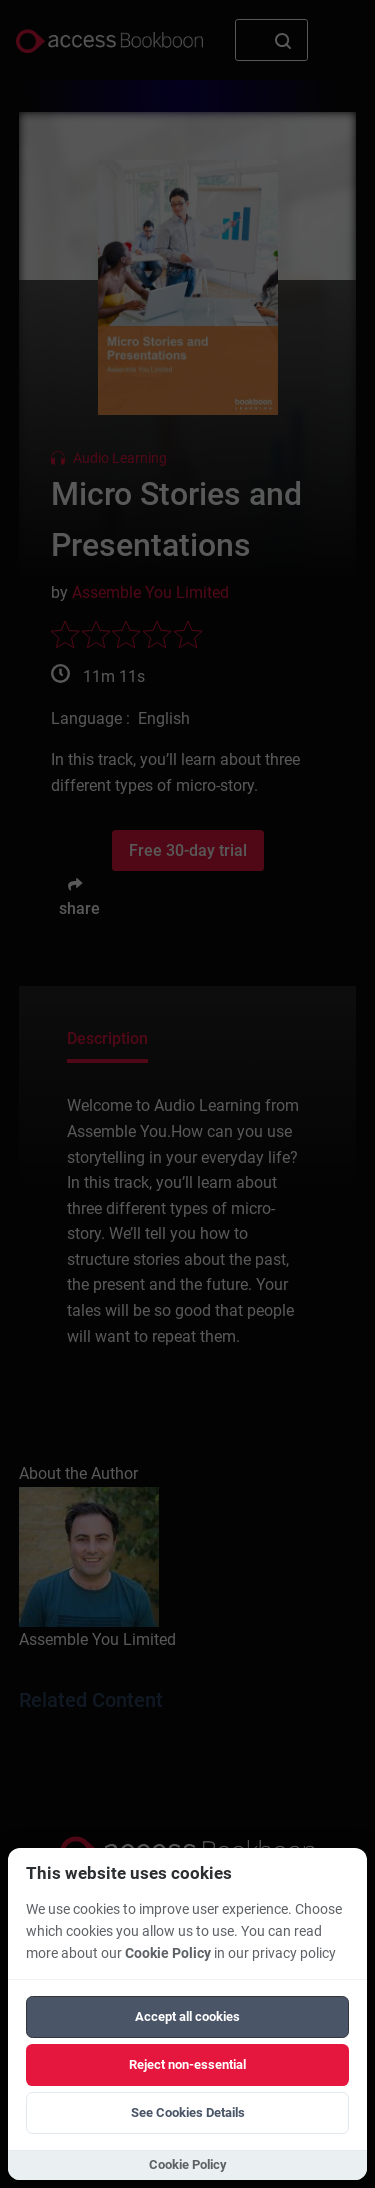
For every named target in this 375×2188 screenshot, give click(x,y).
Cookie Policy (168, 1953)
